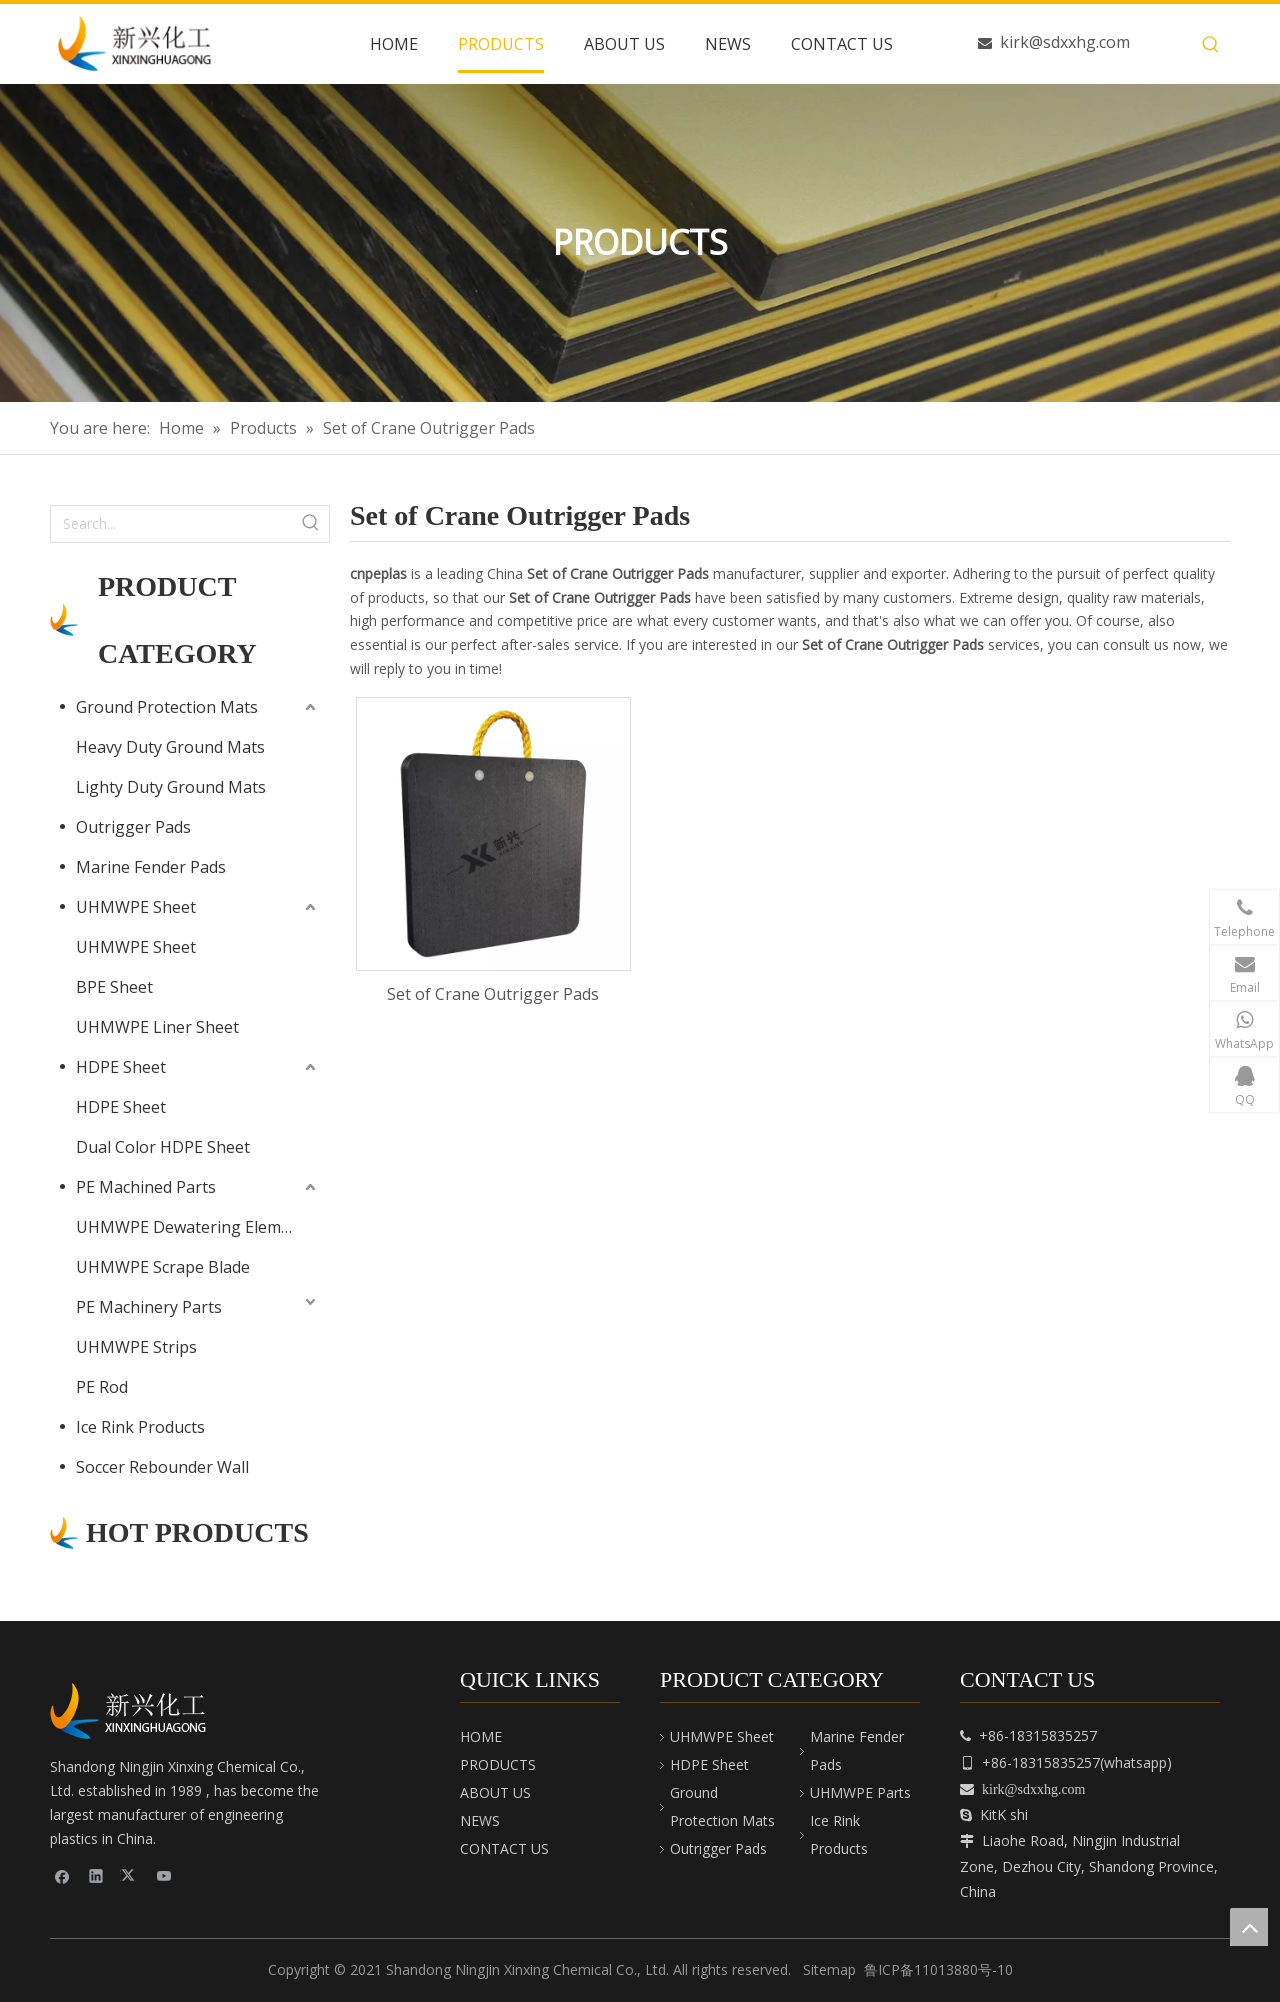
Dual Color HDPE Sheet (163, 1147)
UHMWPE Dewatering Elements (195, 1227)
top (1249, 1927)
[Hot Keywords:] (1211, 45)
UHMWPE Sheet (136, 907)
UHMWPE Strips (136, 1347)
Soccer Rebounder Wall (162, 1467)
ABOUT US (495, 1792)
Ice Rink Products (140, 1427)
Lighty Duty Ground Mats (171, 787)
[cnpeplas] (135, 1711)
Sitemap (829, 1969)
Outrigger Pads (133, 827)
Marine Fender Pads (151, 867)
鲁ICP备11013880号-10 (938, 1969)
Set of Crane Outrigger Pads (493, 994)
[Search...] (172, 524)
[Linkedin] (96, 1876)
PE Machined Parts (146, 1187)
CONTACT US (504, 1848)
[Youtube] (164, 1876)
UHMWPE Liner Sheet (157, 1027)
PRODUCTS (498, 1764)
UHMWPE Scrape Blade (163, 1267)
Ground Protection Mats (167, 707)
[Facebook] (62, 1876)
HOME (481, 1736)
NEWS (480, 1820)
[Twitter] (130, 1876)
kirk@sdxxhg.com (1065, 42)
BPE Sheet (114, 987)
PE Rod (102, 1387)
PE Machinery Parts (149, 1307)
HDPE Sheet (121, 1067)
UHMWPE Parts (860, 1792)
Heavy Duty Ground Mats (170, 747)
